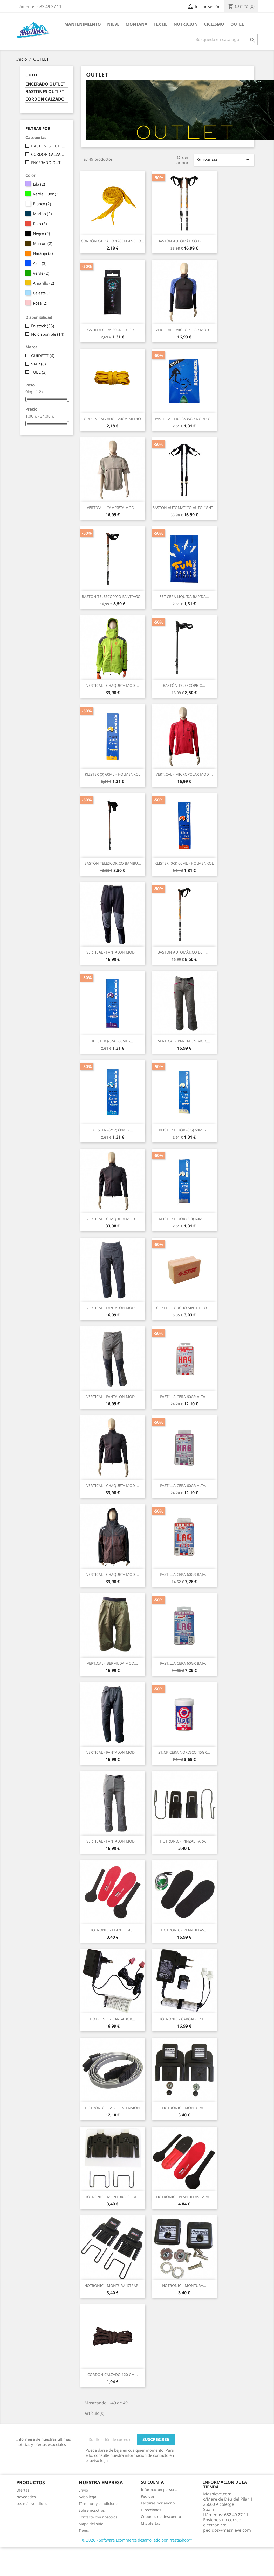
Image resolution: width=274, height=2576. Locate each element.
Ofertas (22, 2490)
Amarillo (43, 283)
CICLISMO (214, 24)
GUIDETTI (42, 355)
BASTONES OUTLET (44, 91)
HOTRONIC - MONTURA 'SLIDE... (112, 2196)
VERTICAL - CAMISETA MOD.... (112, 507)
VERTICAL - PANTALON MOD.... (112, 952)
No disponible (47, 334)
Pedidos (148, 2496)
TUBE (39, 372)
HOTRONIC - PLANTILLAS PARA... (184, 2196)
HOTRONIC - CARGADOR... (112, 2018)
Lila (39, 184)
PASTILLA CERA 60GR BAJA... (184, 1574)
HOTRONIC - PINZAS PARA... (184, 1841)
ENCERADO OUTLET (45, 84)
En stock (42, 325)
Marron (42, 243)
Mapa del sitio (91, 2523)
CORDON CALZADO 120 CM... (112, 2374)
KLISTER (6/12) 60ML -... (112, 1129)
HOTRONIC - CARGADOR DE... (184, 2018)
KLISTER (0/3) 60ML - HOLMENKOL (184, 863)
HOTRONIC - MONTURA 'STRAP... (112, 2285)
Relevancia (223, 160)
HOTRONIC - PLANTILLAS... (113, 1930)
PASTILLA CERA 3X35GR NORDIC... (184, 418)
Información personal (160, 2489)
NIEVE (113, 24)
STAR (38, 363)
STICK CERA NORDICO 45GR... (184, 1752)
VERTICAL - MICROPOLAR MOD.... (184, 329)
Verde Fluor (46, 193)
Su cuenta (152, 2482)
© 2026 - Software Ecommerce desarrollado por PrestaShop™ (137, 2540)
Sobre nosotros (92, 2510)
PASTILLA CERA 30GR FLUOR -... (112, 329)
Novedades (26, 2496)
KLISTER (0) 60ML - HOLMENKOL (112, 774)
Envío (83, 2490)
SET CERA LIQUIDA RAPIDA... (184, 596)
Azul (40, 263)
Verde (41, 273)
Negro (41, 233)
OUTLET (238, 24)
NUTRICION (186, 24)
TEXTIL (160, 24)
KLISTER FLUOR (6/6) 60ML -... (184, 1129)
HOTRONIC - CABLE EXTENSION (112, 2107)
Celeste (42, 292)
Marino (42, 213)
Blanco (42, 203)
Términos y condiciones (99, 2503)
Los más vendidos (31, 2503)
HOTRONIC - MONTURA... (184, 2107)
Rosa (40, 303)
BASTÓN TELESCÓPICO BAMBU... (112, 863)
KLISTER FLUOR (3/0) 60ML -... (184, 1218)
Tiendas (85, 2530)
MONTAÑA (136, 24)
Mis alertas (150, 2523)
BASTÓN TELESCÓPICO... (184, 685)
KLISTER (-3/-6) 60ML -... (112, 1041)
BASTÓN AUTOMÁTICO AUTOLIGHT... (184, 507)
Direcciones (151, 2509)
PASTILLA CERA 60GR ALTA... (184, 1396)
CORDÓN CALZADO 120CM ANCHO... (112, 240)
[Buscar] (225, 39)
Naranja (43, 253)
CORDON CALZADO (45, 99)
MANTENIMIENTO (82, 24)
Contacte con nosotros (98, 2517)
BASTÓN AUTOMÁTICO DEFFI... (184, 240)
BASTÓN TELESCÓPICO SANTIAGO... (112, 596)
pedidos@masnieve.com (227, 2530)
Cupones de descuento (161, 2516)
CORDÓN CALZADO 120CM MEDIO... (112, 418)
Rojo (40, 223)
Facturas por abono (158, 2503)
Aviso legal (88, 2496)
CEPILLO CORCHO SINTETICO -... (184, 1307)
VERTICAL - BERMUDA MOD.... (112, 1663)
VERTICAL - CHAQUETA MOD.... (112, 685)
